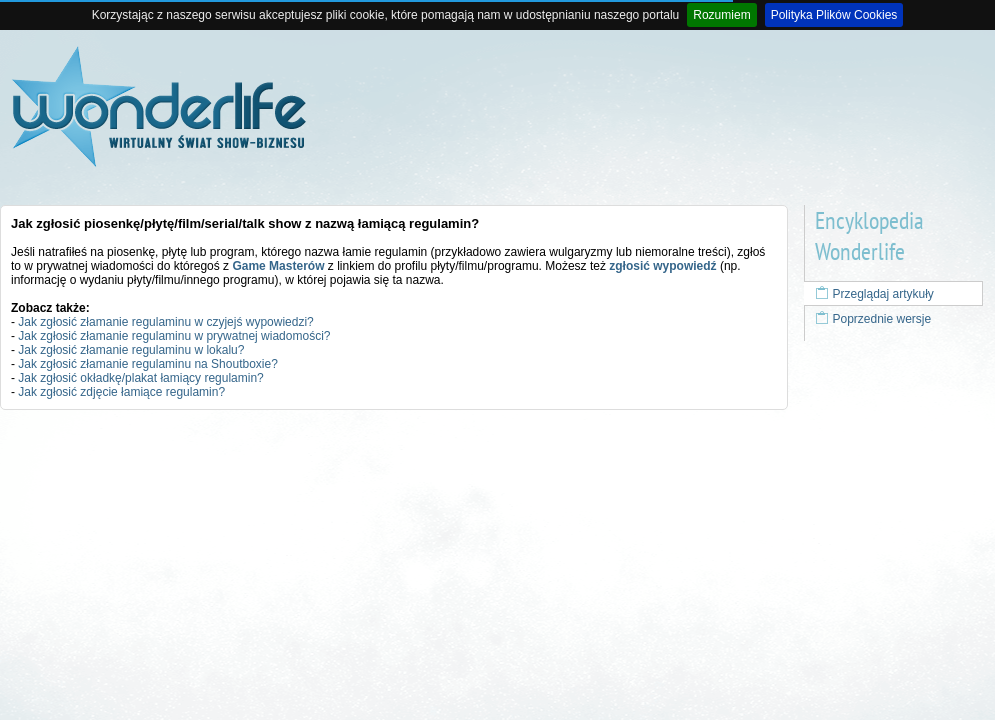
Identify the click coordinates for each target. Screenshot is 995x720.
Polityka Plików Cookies (834, 15)
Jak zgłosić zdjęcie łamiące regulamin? (121, 392)
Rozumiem (721, 15)
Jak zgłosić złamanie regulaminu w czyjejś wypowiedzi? (165, 322)
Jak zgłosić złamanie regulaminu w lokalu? (131, 350)
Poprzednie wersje (873, 319)
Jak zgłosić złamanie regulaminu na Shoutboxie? (147, 364)
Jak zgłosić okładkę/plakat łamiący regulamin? (140, 378)
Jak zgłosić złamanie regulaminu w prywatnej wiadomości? (174, 336)
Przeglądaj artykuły (874, 294)
